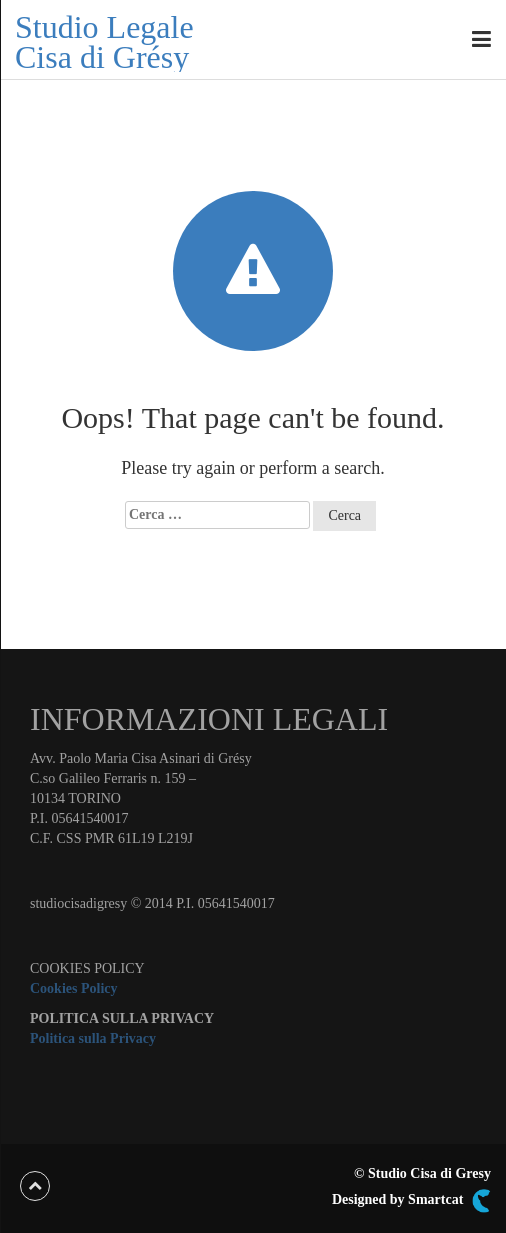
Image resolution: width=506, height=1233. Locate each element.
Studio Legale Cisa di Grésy (104, 42)
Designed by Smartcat (411, 1201)
